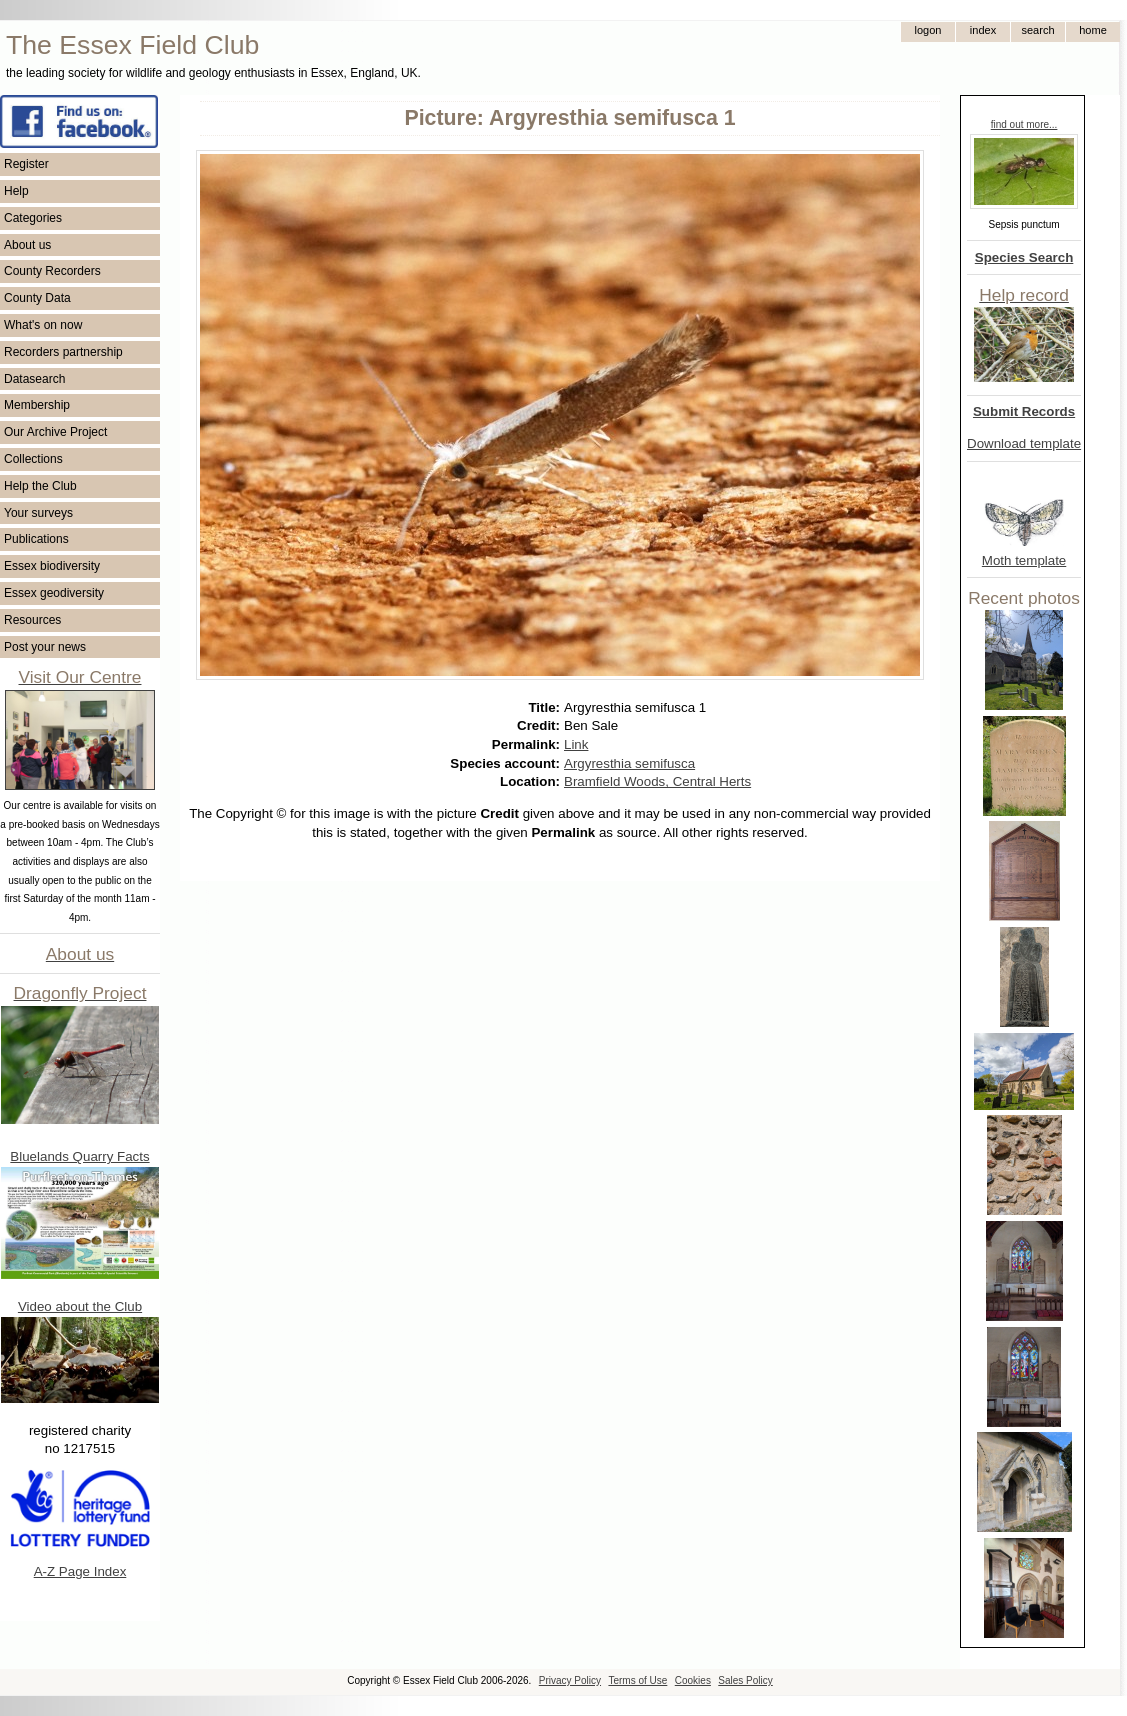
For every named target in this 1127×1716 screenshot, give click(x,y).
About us (27, 245)
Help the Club (40, 486)
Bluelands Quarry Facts (79, 1156)
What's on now (43, 325)
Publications (36, 539)
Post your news (45, 647)
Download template (1024, 443)
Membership (37, 405)
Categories (33, 218)
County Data (37, 298)
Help (16, 191)
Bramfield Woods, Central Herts (657, 781)
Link (576, 744)
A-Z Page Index (80, 1571)
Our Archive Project (55, 432)
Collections (33, 459)
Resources (32, 620)
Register (26, 164)
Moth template (1024, 560)
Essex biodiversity (52, 566)
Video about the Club (80, 1306)
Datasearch (34, 379)
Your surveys (38, 513)
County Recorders (52, 271)
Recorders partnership (63, 352)
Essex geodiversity (54, 593)
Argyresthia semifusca (629, 763)
